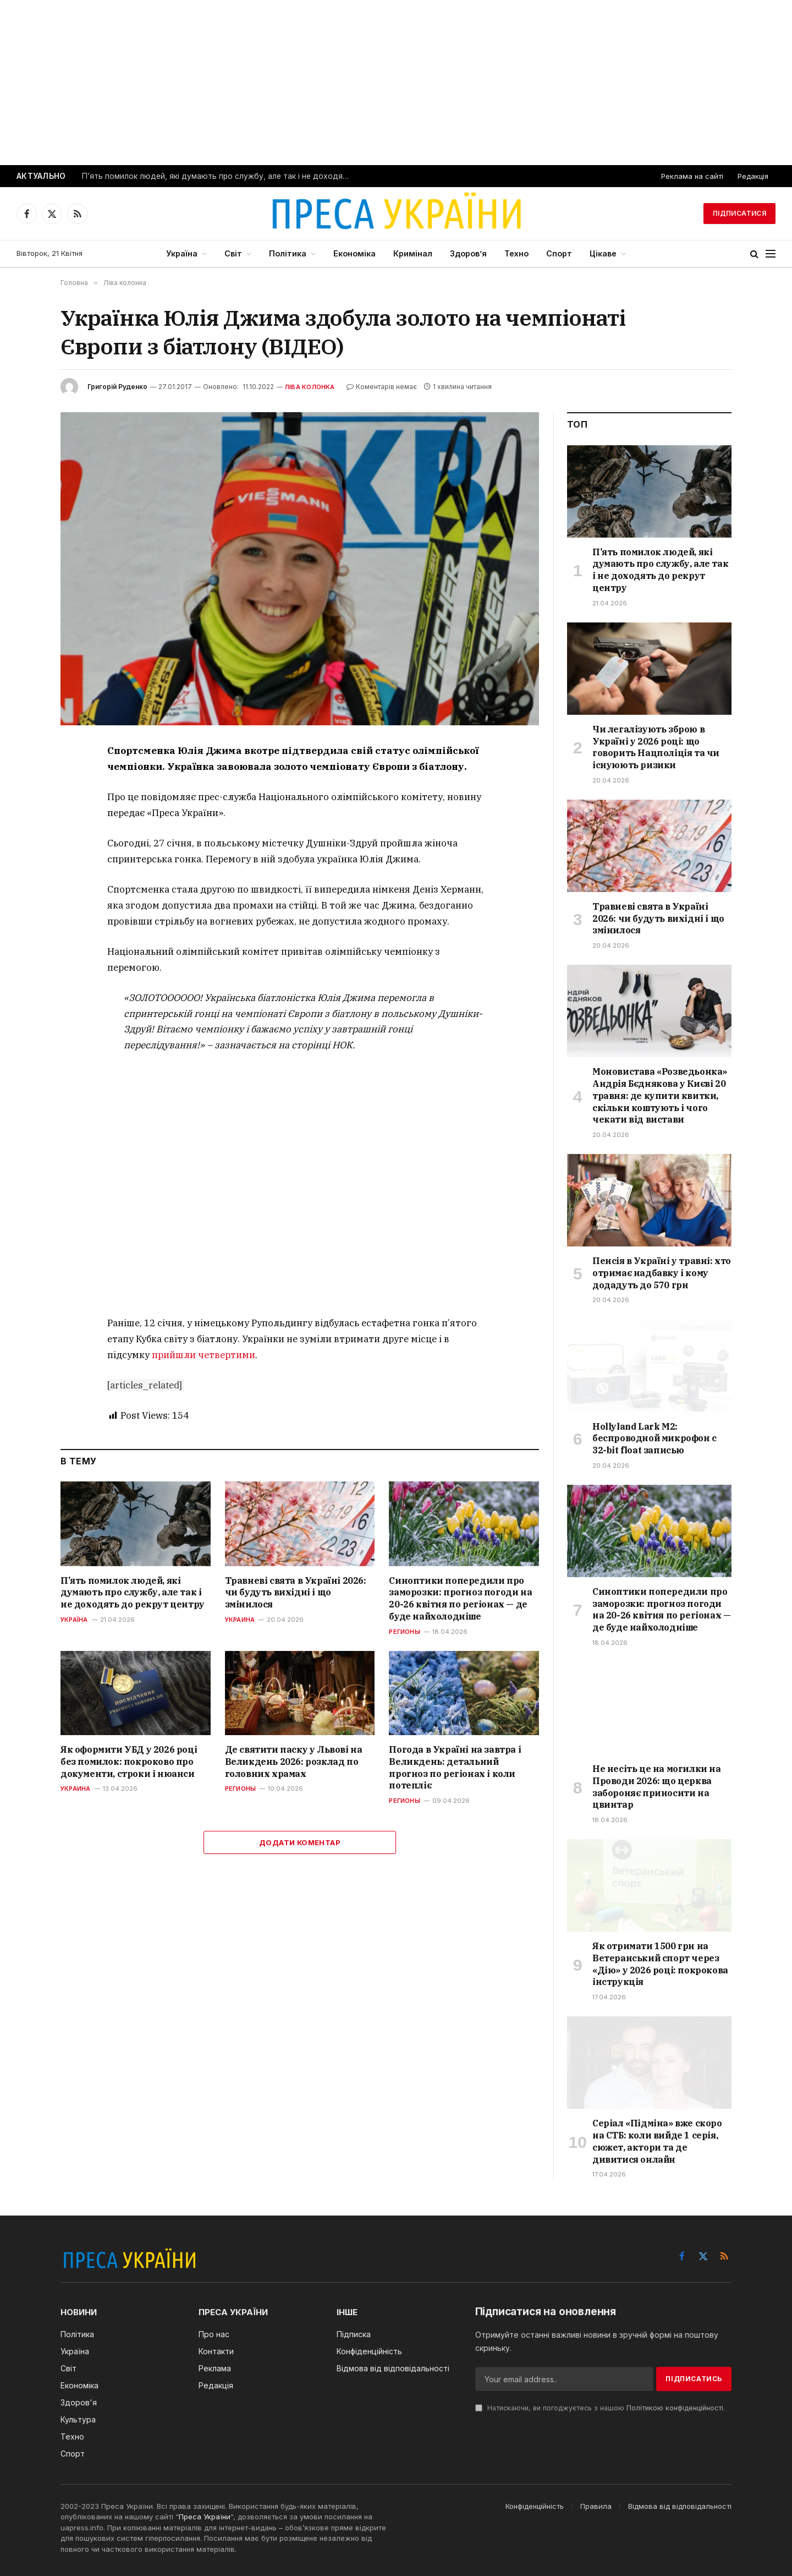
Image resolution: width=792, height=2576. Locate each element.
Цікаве (603, 253)
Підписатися (739, 213)
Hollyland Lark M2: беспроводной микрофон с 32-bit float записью (654, 1438)
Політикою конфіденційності (674, 2408)
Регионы (404, 1632)
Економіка (354, 253)
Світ (233, 253)
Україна (181, 253)
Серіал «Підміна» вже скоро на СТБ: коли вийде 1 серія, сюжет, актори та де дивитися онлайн (657, 2141)
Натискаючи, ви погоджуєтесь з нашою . (600, 2408)
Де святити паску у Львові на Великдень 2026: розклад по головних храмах (293, 1761)
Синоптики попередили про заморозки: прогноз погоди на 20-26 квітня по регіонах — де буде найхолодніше (460, 1598)
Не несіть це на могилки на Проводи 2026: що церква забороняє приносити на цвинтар (656, 1786)
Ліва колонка (310, 387)
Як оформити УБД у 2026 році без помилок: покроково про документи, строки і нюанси (129, 1761)
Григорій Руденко (117, 386)
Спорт (559, 253)
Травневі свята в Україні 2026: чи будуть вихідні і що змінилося (295, 1592)
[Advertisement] (396, 83)
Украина (240, 1619)
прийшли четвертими (203, 1355)
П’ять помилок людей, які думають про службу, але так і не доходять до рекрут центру (219, 176)
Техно (516, 253)
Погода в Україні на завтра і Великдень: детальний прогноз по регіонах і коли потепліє (455, 1767)
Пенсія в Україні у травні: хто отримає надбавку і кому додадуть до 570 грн (661, 1272)
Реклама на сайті (692, 176)
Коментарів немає (381, 386)
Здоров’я (468, 253)
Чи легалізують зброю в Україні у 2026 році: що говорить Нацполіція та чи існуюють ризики (655, 747)
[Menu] (771, 254)
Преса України (204, 2516)
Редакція (753, 176)
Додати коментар (299, 1842)
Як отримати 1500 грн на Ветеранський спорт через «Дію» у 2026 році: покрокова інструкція (660, 1963)
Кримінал (412, 253)
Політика (287, 253)
